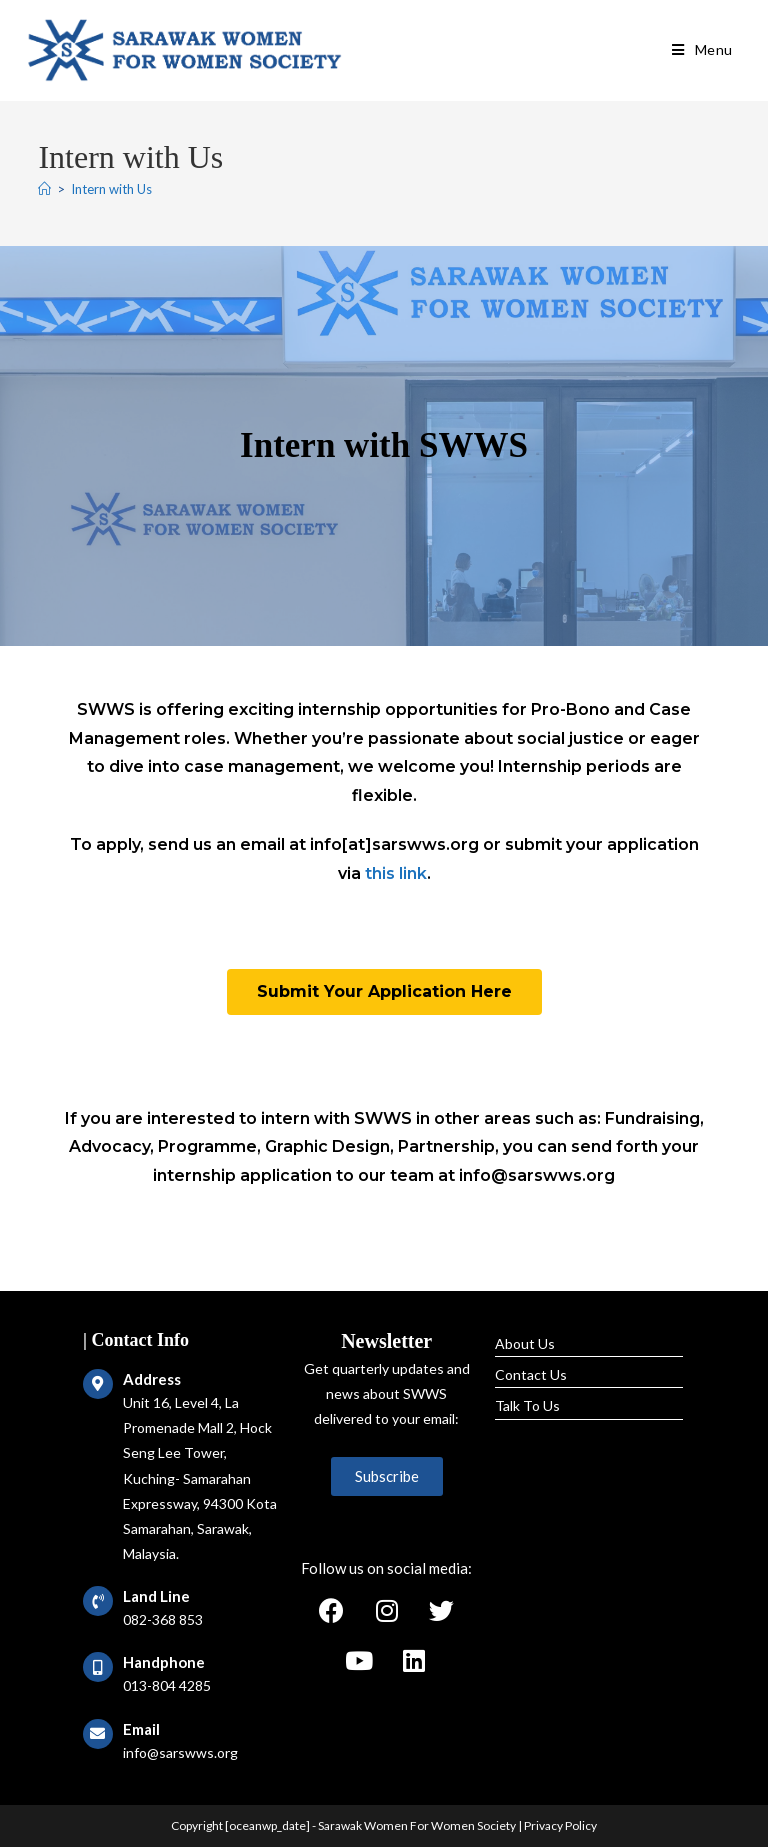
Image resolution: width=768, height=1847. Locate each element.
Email (141, 1729)
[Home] (44, 189)
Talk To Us (527, 1405)
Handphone (164, 1662)
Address (152, 1379)
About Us (525, 1343)
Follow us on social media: (386, 1568)
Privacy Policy (560, 1825)
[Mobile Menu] (702, 49)
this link (396, 873)
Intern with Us (111, 189)
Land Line (156, 1596)
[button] (384, 992)
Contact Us (531, 1374)
